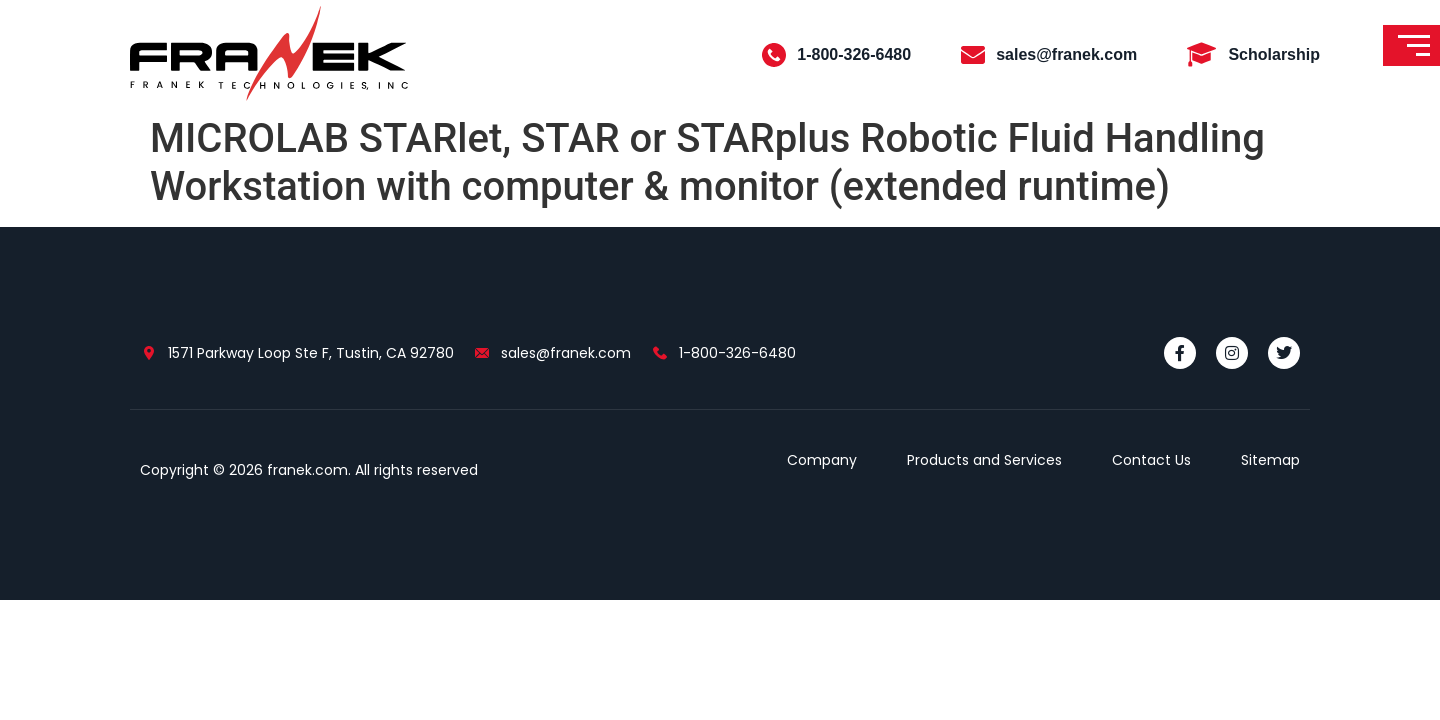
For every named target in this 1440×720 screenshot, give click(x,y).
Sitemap (1270, 460)
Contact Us (1151, 460)
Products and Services (984, 460)
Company (822, 460)
